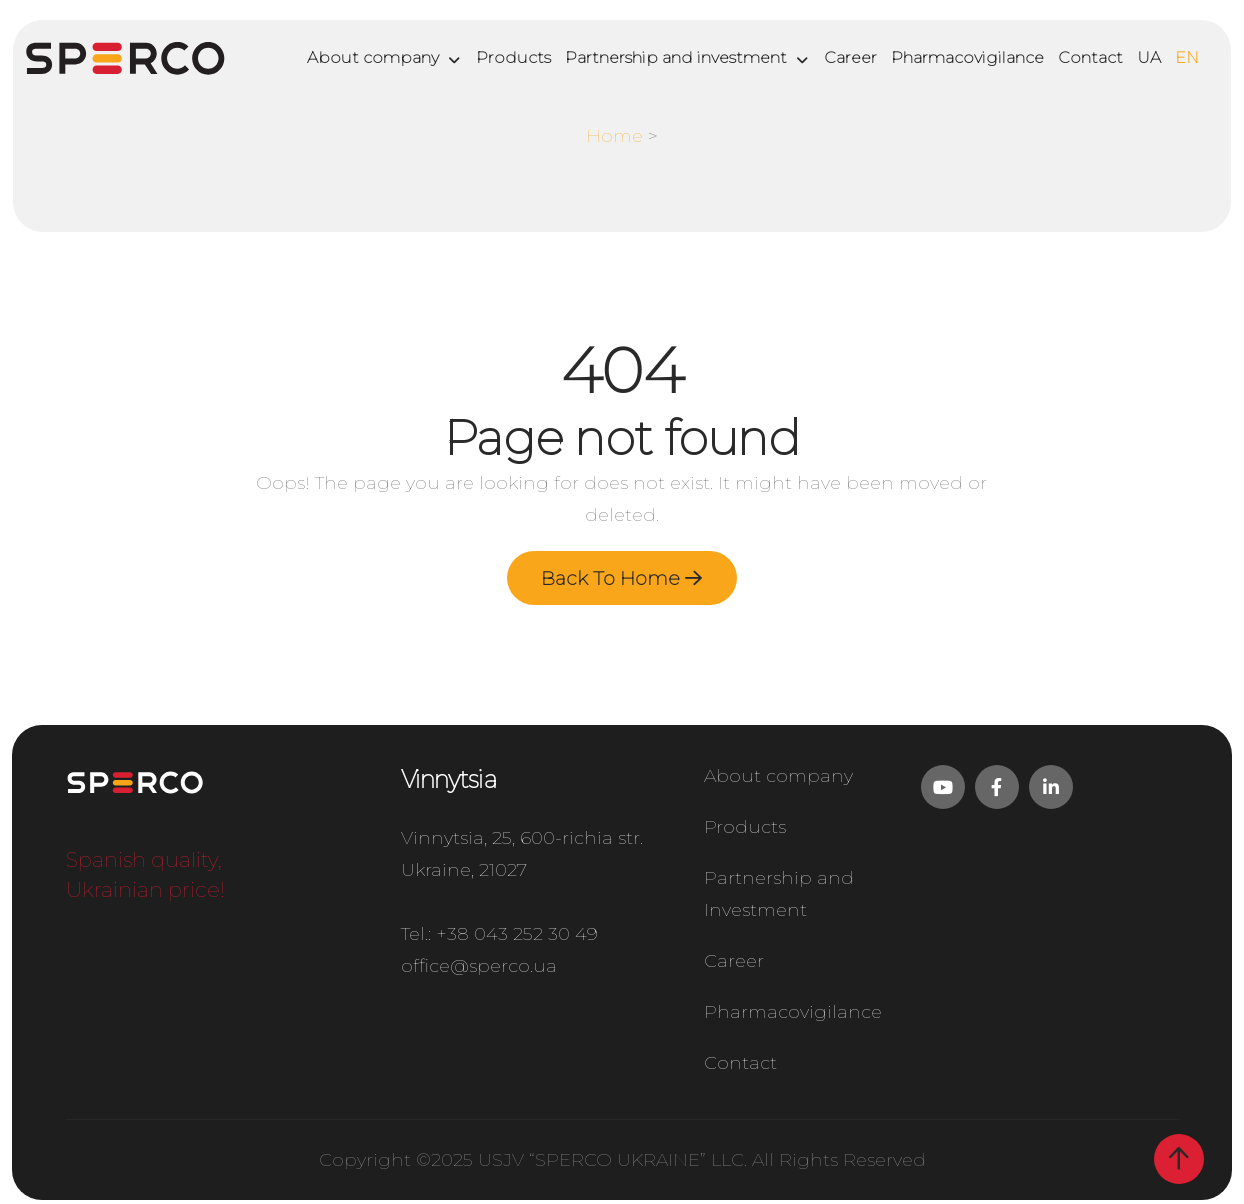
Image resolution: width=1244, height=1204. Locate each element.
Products (513, 57)
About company (373, 57)
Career (850, 57)
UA (1149, 57)
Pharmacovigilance (967, 57)
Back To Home (621, 580)
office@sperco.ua (479, 973)
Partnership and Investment (779, 898)
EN (1187, 57)
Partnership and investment (676, 57)
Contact (1090, 57)
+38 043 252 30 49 (517, 941)
